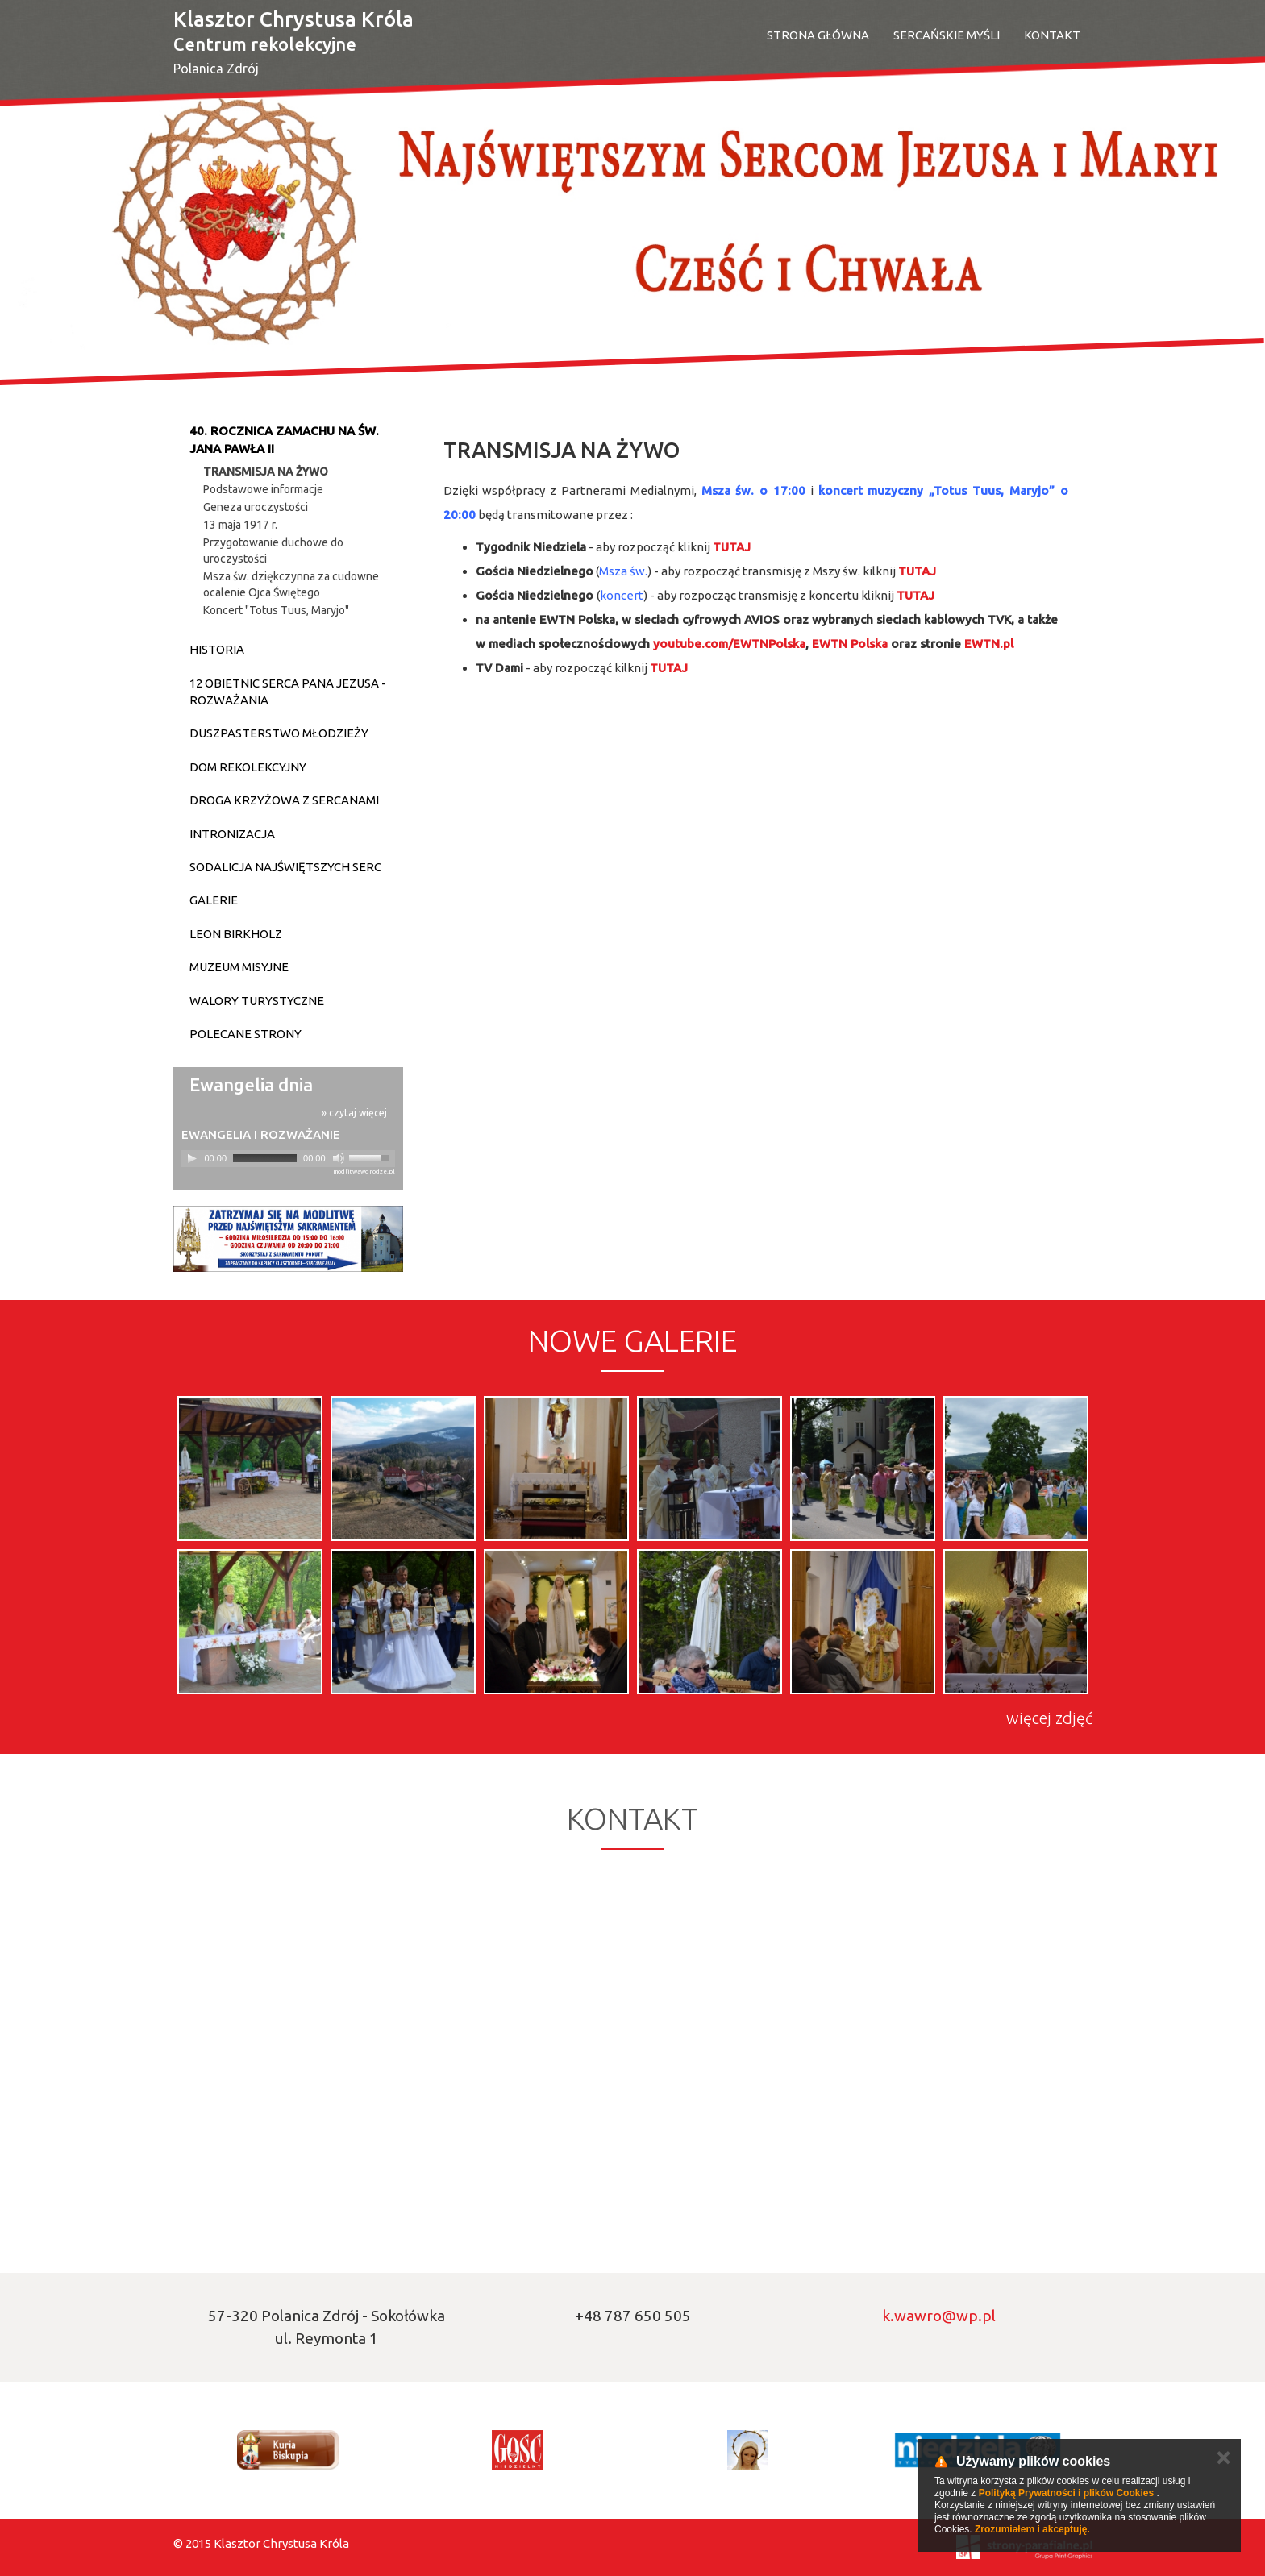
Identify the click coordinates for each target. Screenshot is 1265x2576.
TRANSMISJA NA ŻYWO (265, 471)
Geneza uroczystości (255, 507)
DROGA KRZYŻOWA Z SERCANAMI (284, 800)
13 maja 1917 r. (240, 524)
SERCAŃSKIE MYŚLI (946, 35)
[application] (288, 1158)
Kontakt (1052, 35)
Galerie (213, 900)
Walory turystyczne (256, 1001)
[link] (729, 643)
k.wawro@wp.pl (939, 2316)
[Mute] (338, 1158)
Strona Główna (818, 35)
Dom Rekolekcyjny (247, 767)
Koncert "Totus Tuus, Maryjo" (276, 610)
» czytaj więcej (354, 1112)
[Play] (191, 1158)
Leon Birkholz (235, 934)
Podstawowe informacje (263, 489)
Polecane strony (245, 1034)
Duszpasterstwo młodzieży (278, 733)
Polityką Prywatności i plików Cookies (1066, 2493)
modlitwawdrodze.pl (364, 1171)
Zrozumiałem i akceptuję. (1032, 2529)
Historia (216, 649)
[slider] (265, 1158)
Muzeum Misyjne (239, 967)
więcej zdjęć (1049, 1718)
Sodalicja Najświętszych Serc (285, 867)
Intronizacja (232, 834)
